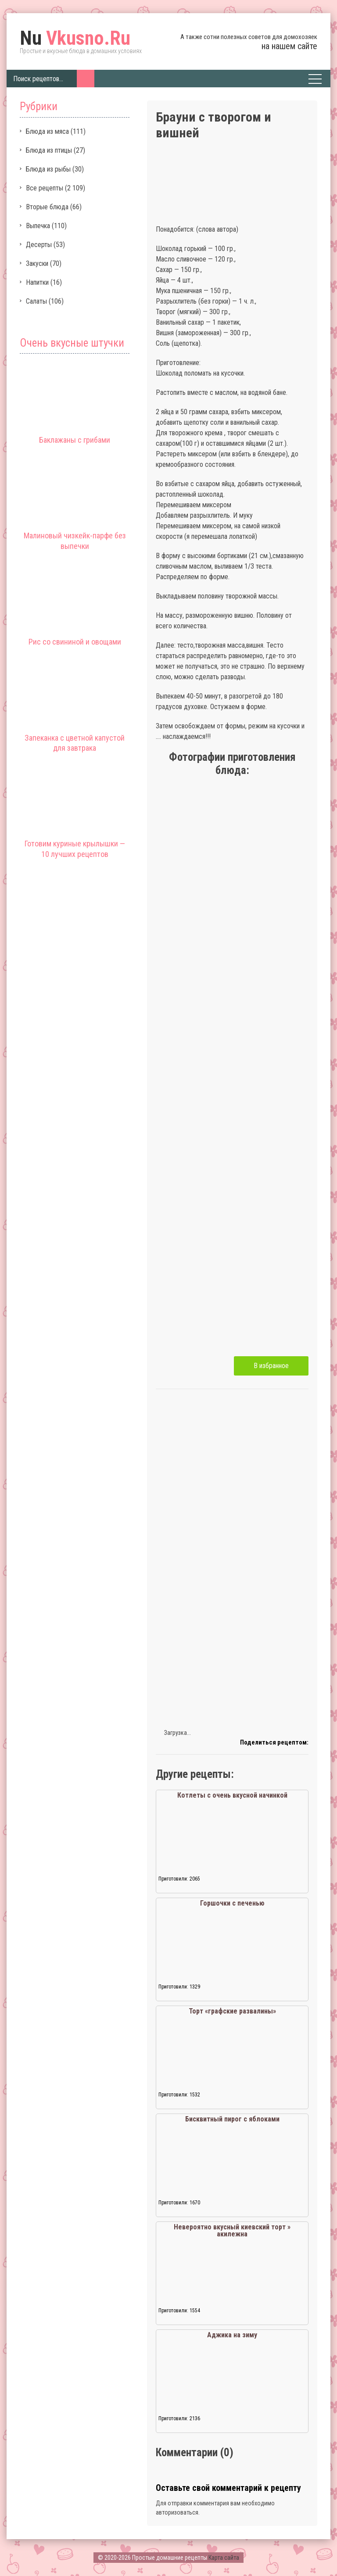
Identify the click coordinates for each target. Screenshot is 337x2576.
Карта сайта (223, 2557)
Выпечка (38, 226)
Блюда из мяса (47, 131)
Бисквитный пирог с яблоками (232, 2119)
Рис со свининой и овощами (75, 641)
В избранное (271, 1365)
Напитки (37, 282)
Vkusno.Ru (75, 38)
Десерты (39, 244)
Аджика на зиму (232, 2335)
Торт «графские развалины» (232, 2011)
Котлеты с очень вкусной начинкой (232, 1795)
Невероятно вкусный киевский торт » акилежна (232, 2230)
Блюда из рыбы (48, 169)
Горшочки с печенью (232, 1903)
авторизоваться (177, 2512)
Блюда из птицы (49, 150)
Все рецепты (44, 188)
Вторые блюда (47, 207)
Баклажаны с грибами (74, 439)
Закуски (37, 263)
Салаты (36, 301)
